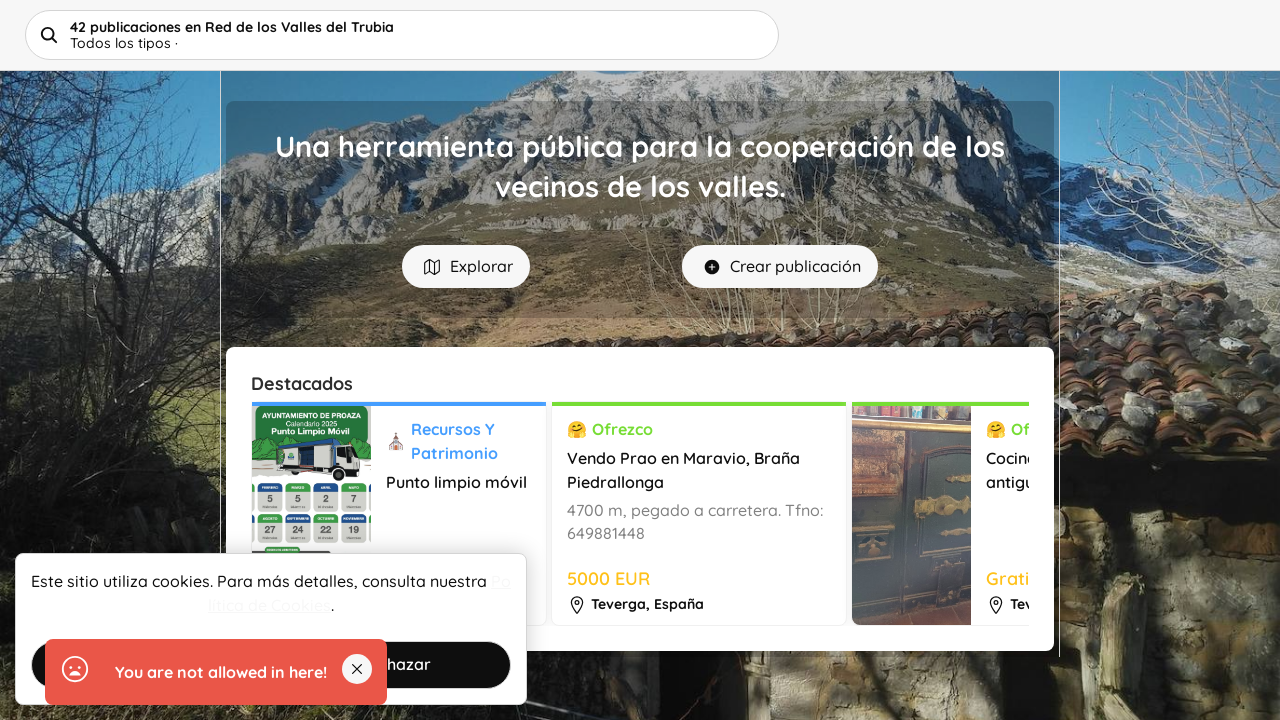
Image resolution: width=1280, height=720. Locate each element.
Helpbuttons (176, 35)
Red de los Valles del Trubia (190, 19)
